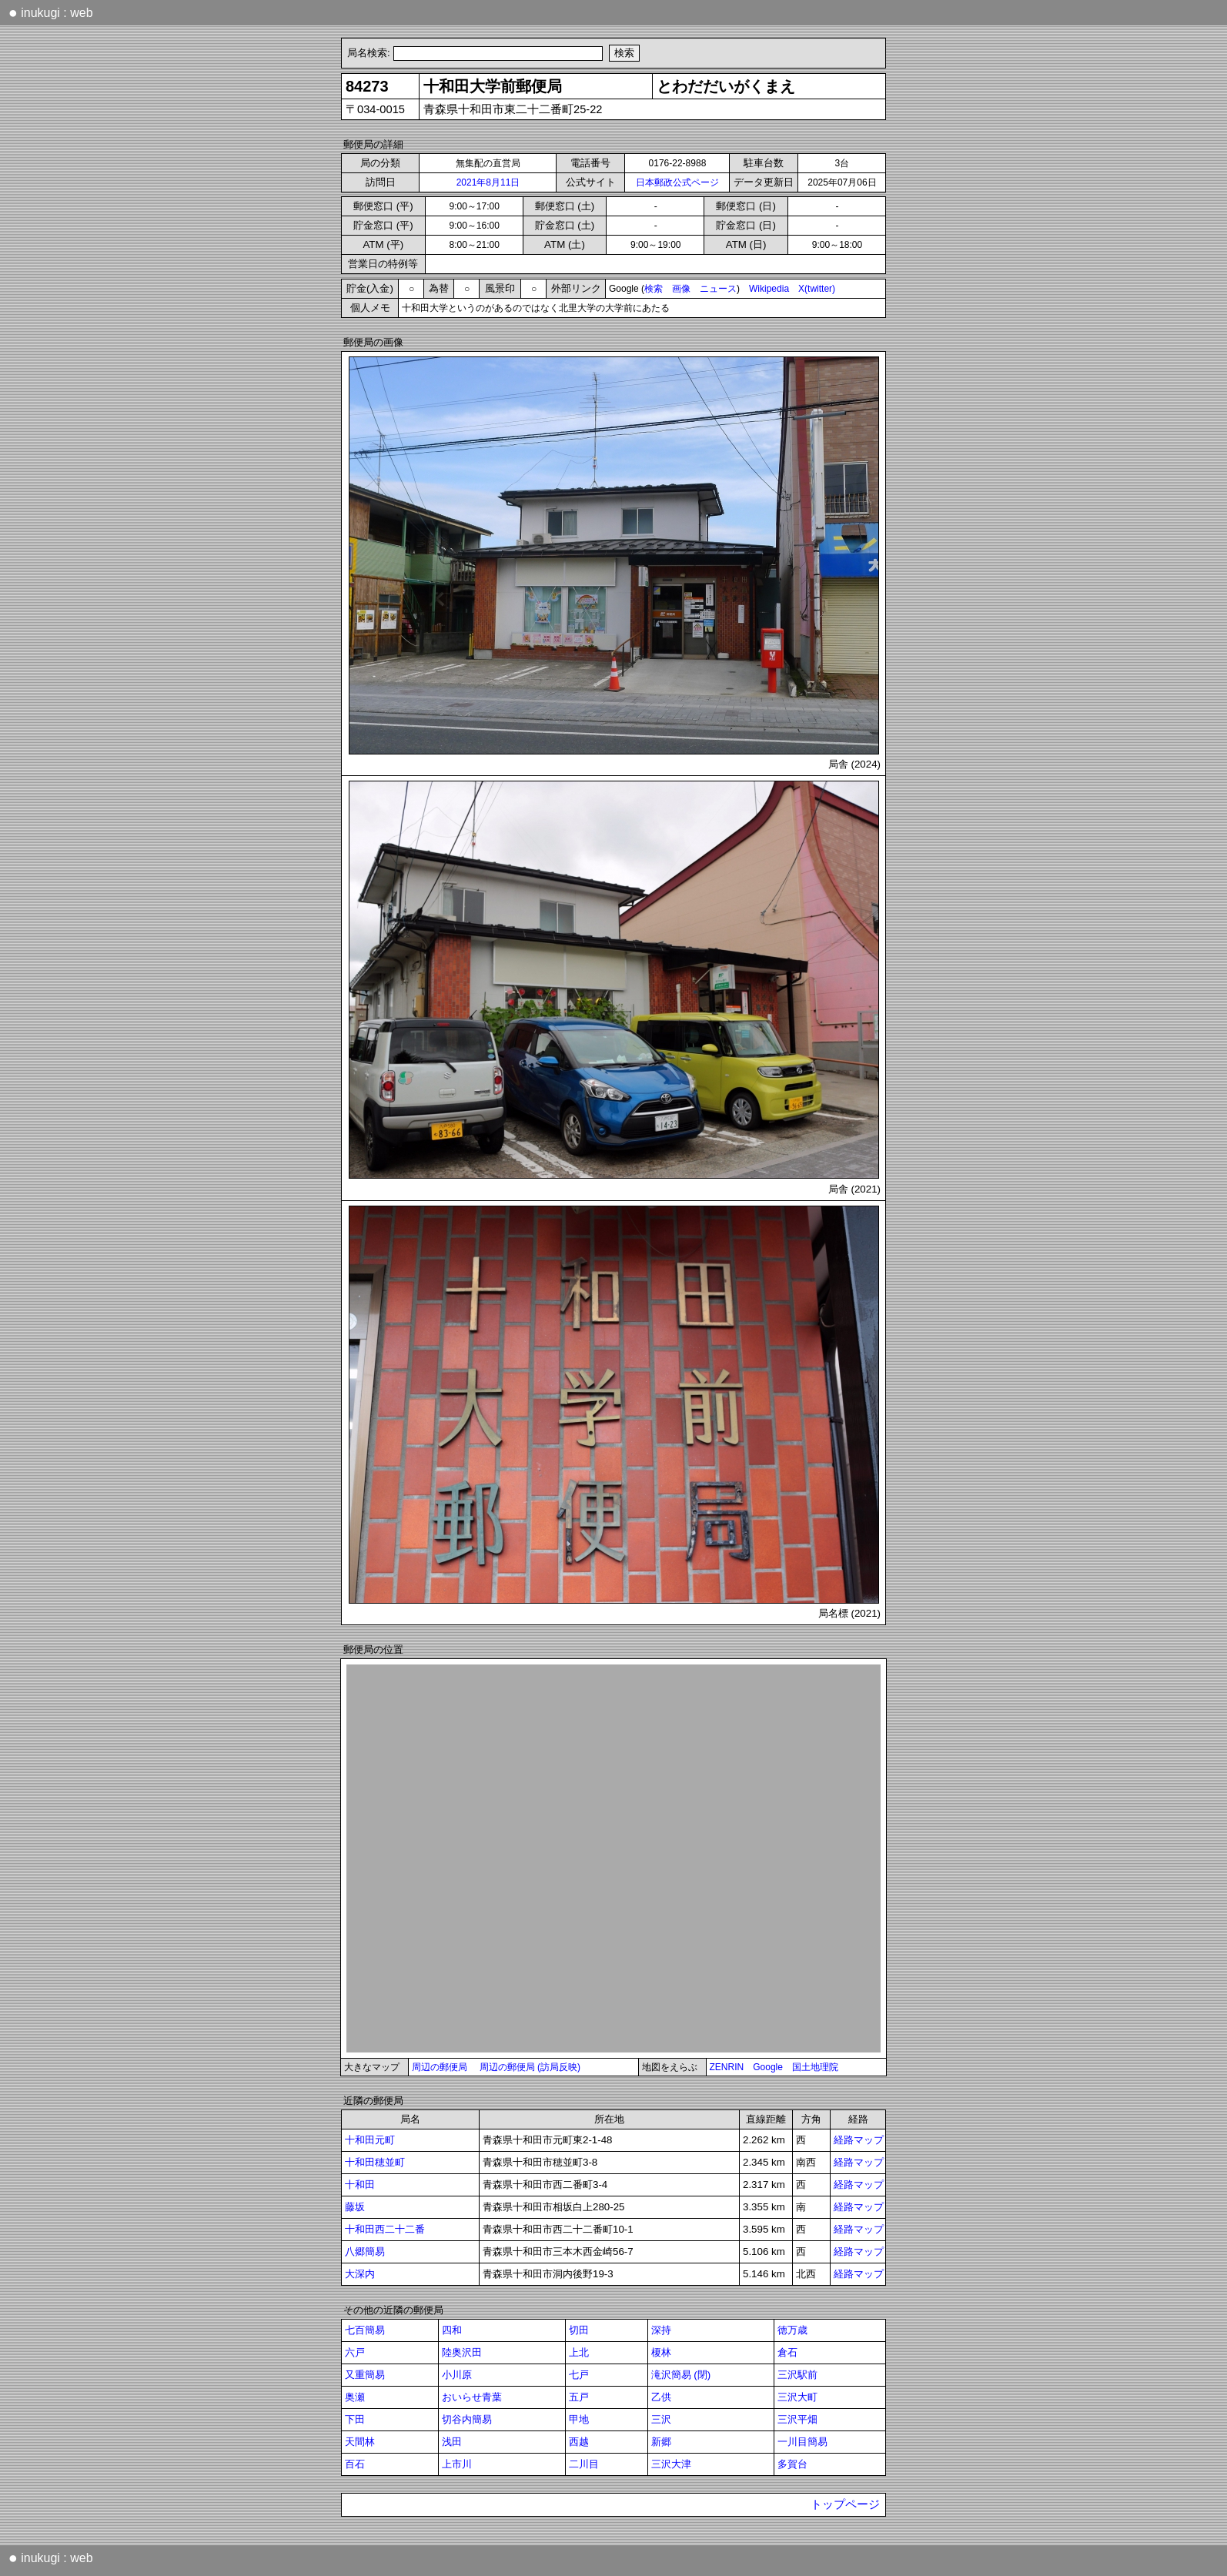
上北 (579, 2352)
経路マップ (859, 2140)
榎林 (661, 2352)
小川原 (457, 2374)
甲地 (579, 2419)
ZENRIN (727, 2067)
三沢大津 (671, 2464)
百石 (355, 2464)
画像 (681, 288)
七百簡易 (365, 2330)
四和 (452, 2330)
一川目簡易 (802, 2441)
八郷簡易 (365, 2251)
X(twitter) (816, 288)
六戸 (355, 2352)
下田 (355, 2419)
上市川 (457, 2464)
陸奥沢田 (462, 2352)
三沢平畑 (797, 2419)
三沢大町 (797, 2397)
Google (768, 2067)
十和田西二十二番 (385, 2229)
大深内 (360, 2274)
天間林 (360, 2441)
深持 (661, 2330)
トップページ (845, 2504)
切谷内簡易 (467, 2419)
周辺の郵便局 (439, 2067)
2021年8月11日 (488, 182)
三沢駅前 (797, 2374)
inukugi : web (50, 12)
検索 (653, 288)
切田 (579, 2330)
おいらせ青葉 (472, 2397)
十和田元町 (370, 2140)
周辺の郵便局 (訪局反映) (530, 2067)
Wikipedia (769, 288)
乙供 (661, 2397)
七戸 (579, 2374)
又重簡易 (365, 2374)
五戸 (579, 2397)
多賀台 (792, 2464)
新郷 (661, 2441)
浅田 (452, 2441)
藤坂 (355, 2207)
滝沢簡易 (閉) (681, 2374)
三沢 (661, 2419)
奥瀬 (355, 2397)
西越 (579, 2441)
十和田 (360, 2184)
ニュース (718, 288)
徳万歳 (792, 2330)
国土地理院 (815, 2067)
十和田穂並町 (375, 2162)
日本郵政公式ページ (677, 182)
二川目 (584, 2464)
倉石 (787, 2352)
